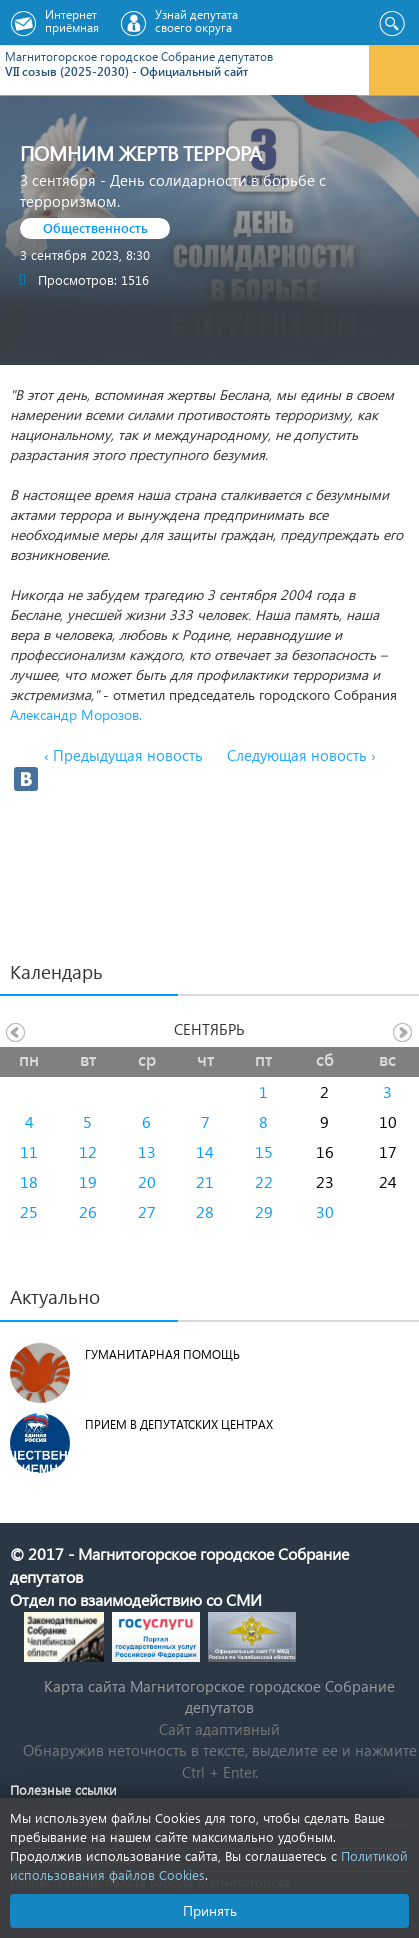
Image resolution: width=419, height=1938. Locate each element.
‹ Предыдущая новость (123, 755)
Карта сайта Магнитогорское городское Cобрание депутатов (219, 1696)
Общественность (95, 227)
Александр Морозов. (76, 714)
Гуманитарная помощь (162, 1354)
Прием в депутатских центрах (179, 1424)
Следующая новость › (301, 755)
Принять (210, 1910)
